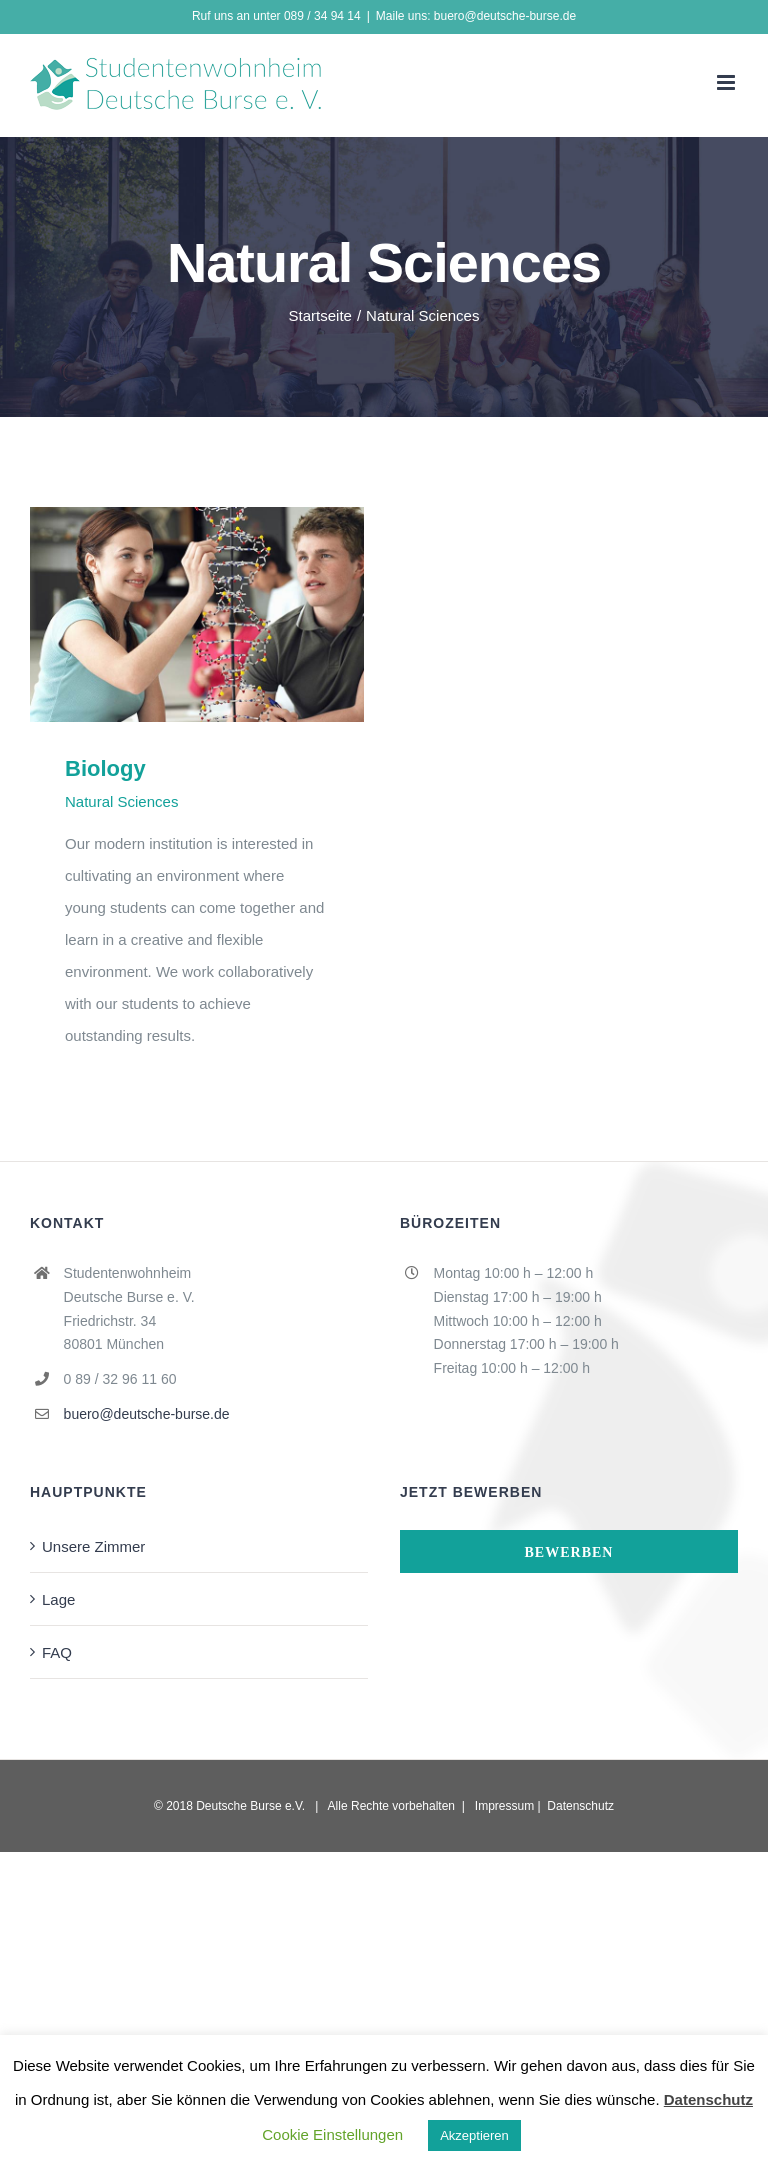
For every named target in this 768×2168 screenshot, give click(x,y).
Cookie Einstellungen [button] (332, 2134)
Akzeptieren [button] (474, 2135)
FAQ (57, 1652)
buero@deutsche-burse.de (147, 1413)
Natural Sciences (121, 801)
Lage (58, 1599)
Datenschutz (580, 1805)
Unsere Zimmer (93, 1546)
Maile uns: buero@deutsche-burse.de (476, 15)
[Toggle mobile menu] (727, 82)
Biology (105, 767)
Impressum (504, 1805)
